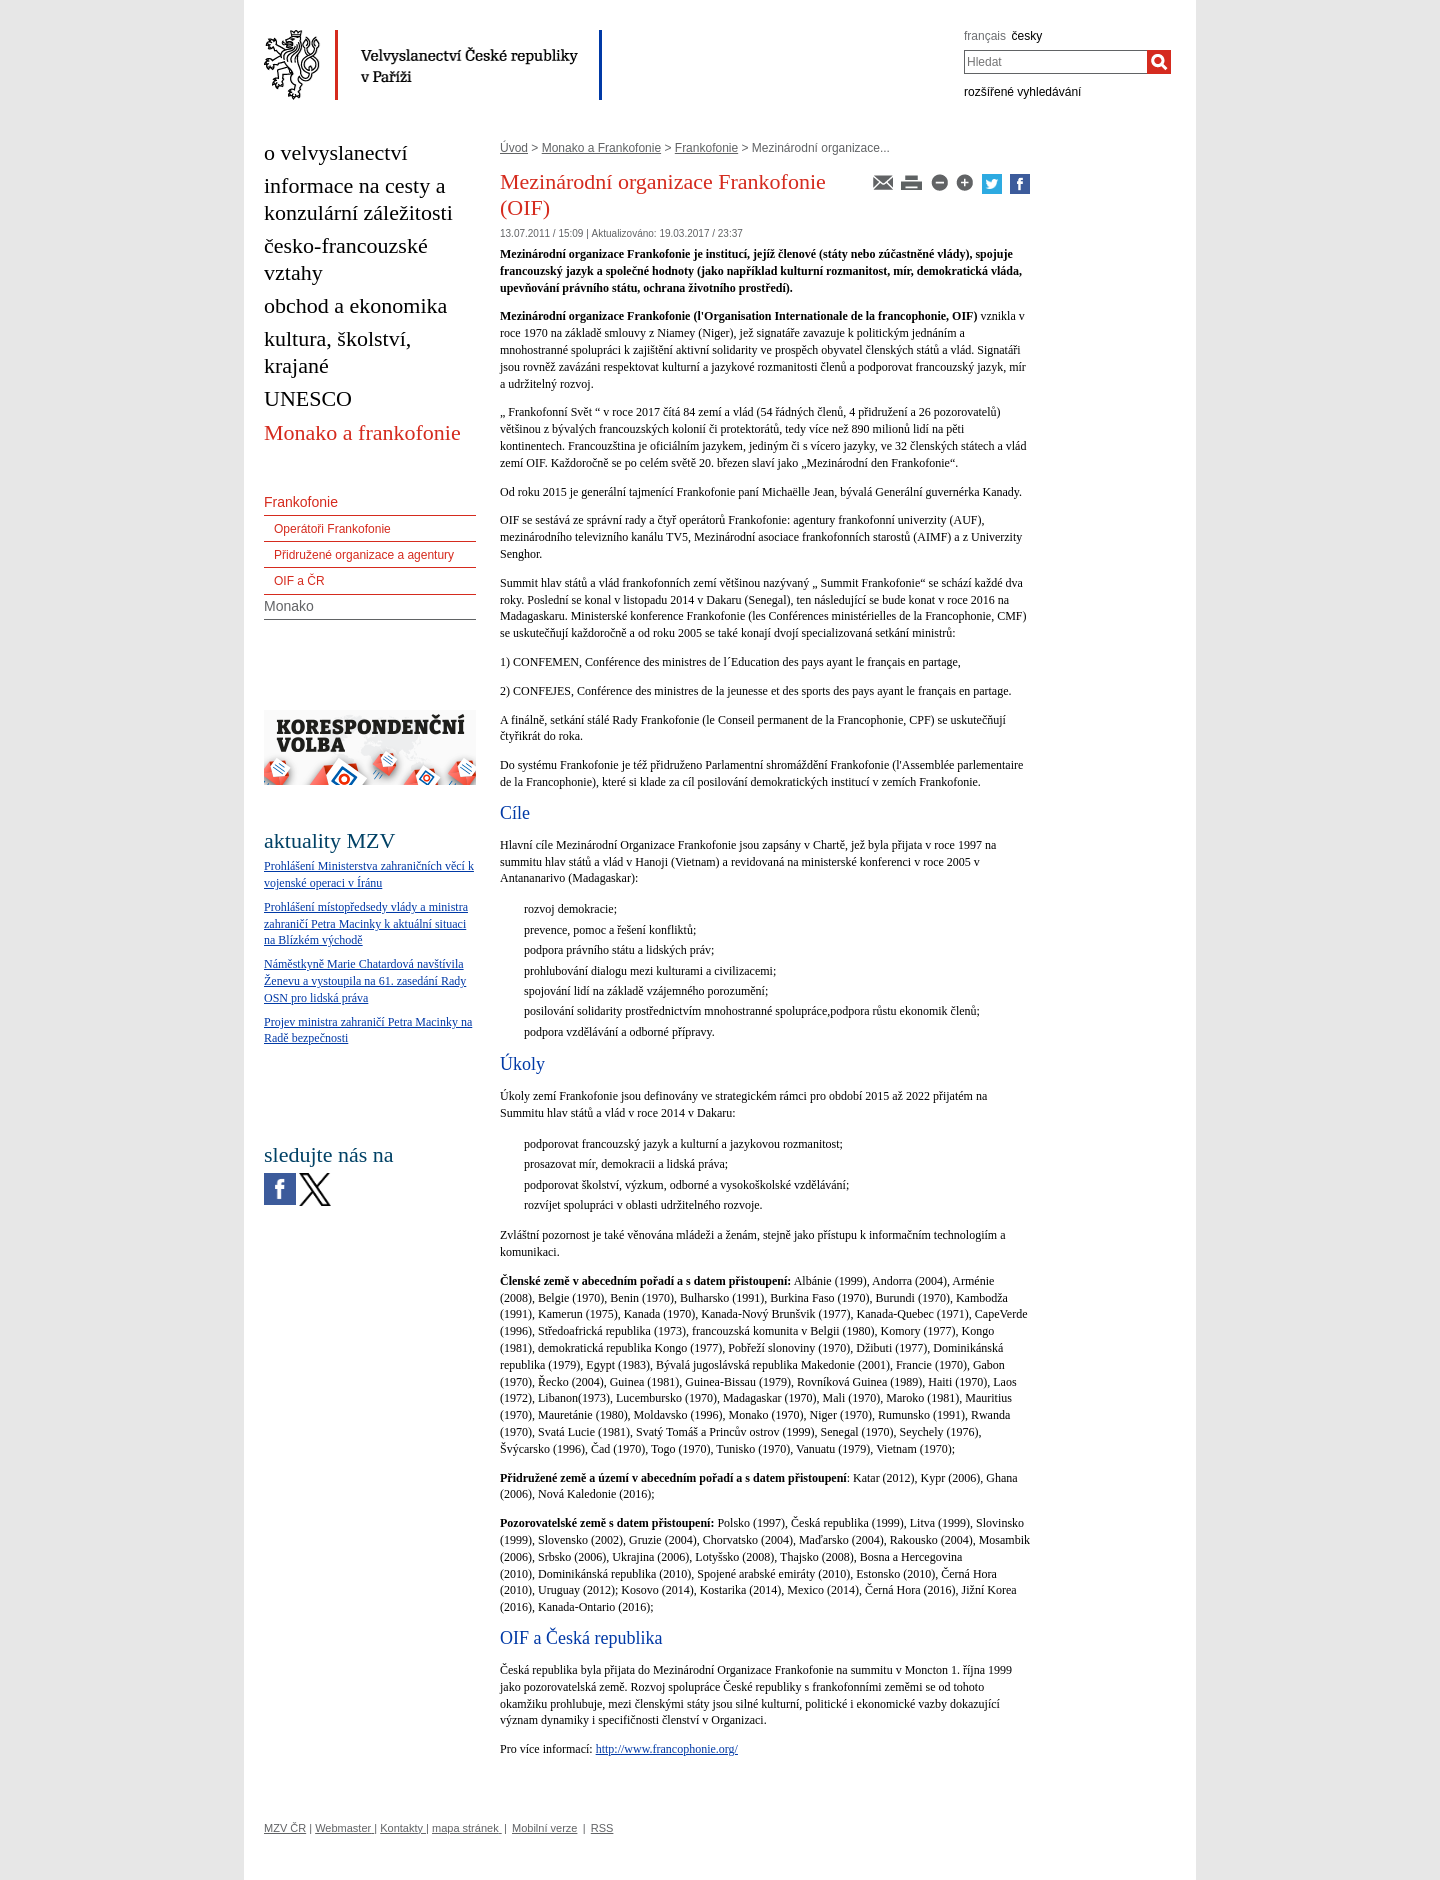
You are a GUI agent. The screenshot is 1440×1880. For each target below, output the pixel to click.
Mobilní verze (544, 1828)
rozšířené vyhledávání (1022, 92)
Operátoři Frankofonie (332, 529)
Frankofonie (706, 148)
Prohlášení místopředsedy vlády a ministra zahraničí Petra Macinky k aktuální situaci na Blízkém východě (366, 924)
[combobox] (1055, 62)
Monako (289, 606)
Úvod (514, 148)
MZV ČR (285, 1828)
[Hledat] (1159, 62)
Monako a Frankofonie (601, 148)
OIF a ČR (299, 581)
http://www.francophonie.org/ (667, 1749)
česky (1027, 36)
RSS (602, 1828)
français (985, 36)
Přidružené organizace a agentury (364, 555)
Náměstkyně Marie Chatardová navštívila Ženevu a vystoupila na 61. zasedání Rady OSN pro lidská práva (365, 981)
